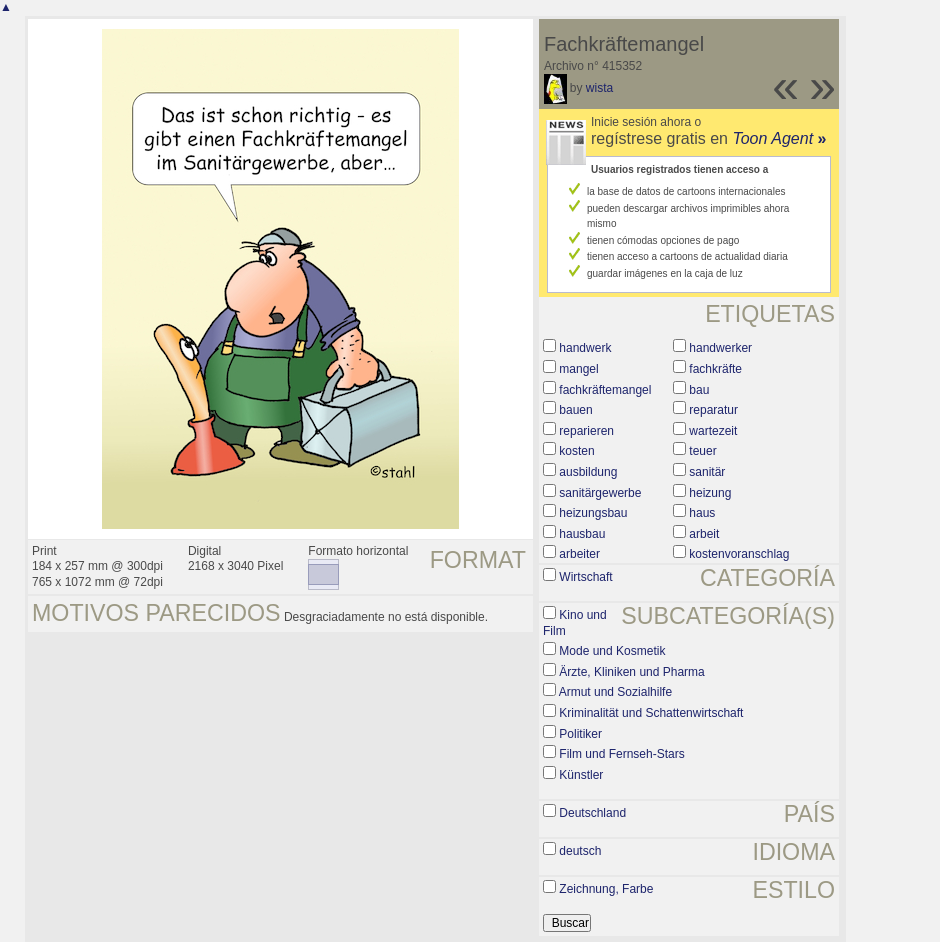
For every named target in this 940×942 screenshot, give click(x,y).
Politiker (580, 734)
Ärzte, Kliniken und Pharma (631, 672)
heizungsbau (593, 513)
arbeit (704, 534)
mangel (578, 369)
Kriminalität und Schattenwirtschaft (651, 713)
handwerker (720, 348)
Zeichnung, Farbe (606, 889)
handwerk (585, 348)
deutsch (580, 851)
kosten (576, 451)
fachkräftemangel (605, 390)
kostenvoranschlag (739, 554)
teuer (702, 451)
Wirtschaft (585, 577)
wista (599, 88)
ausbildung (588, 472)
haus (702, 513)
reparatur (713, 410)
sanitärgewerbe (600, 493)
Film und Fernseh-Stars (621, 754)
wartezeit (713, 431)
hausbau (582, 534)
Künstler (581, 775)
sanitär (707, 472)
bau (699, 390)
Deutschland (592, 813)
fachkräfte (715, 369)
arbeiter (579, 554)
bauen (575, 410)
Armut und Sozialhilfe (615, 692)
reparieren (586, 431)
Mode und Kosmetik (612, 651)
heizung (710, 493)
